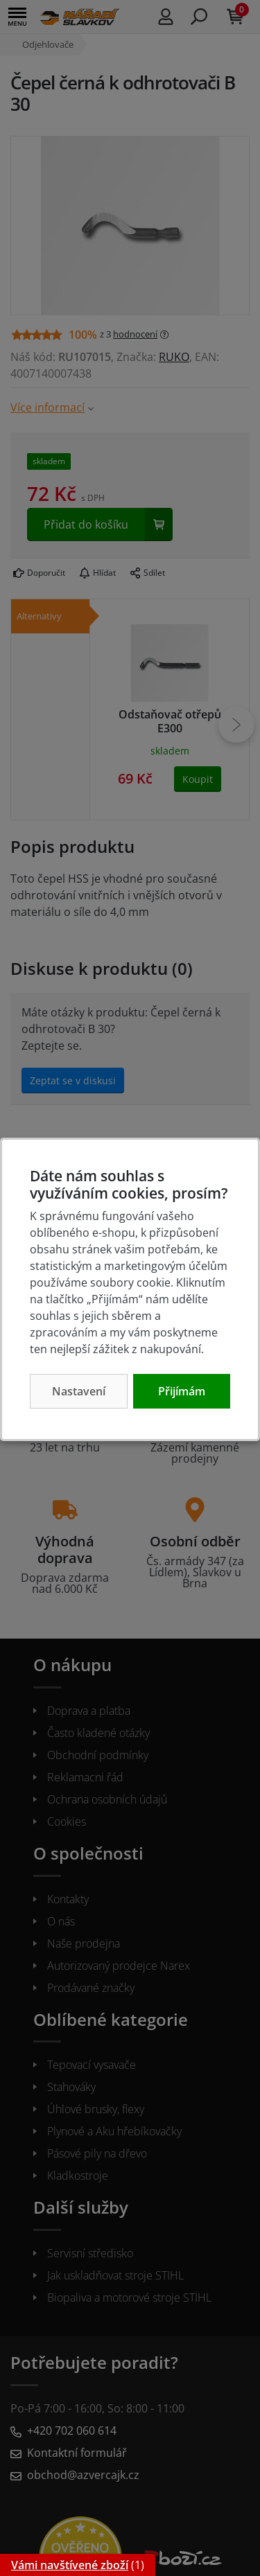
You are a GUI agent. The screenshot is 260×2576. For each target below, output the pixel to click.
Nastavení (78, 1391)
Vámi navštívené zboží (69, 2565)
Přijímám (181, 1391)
